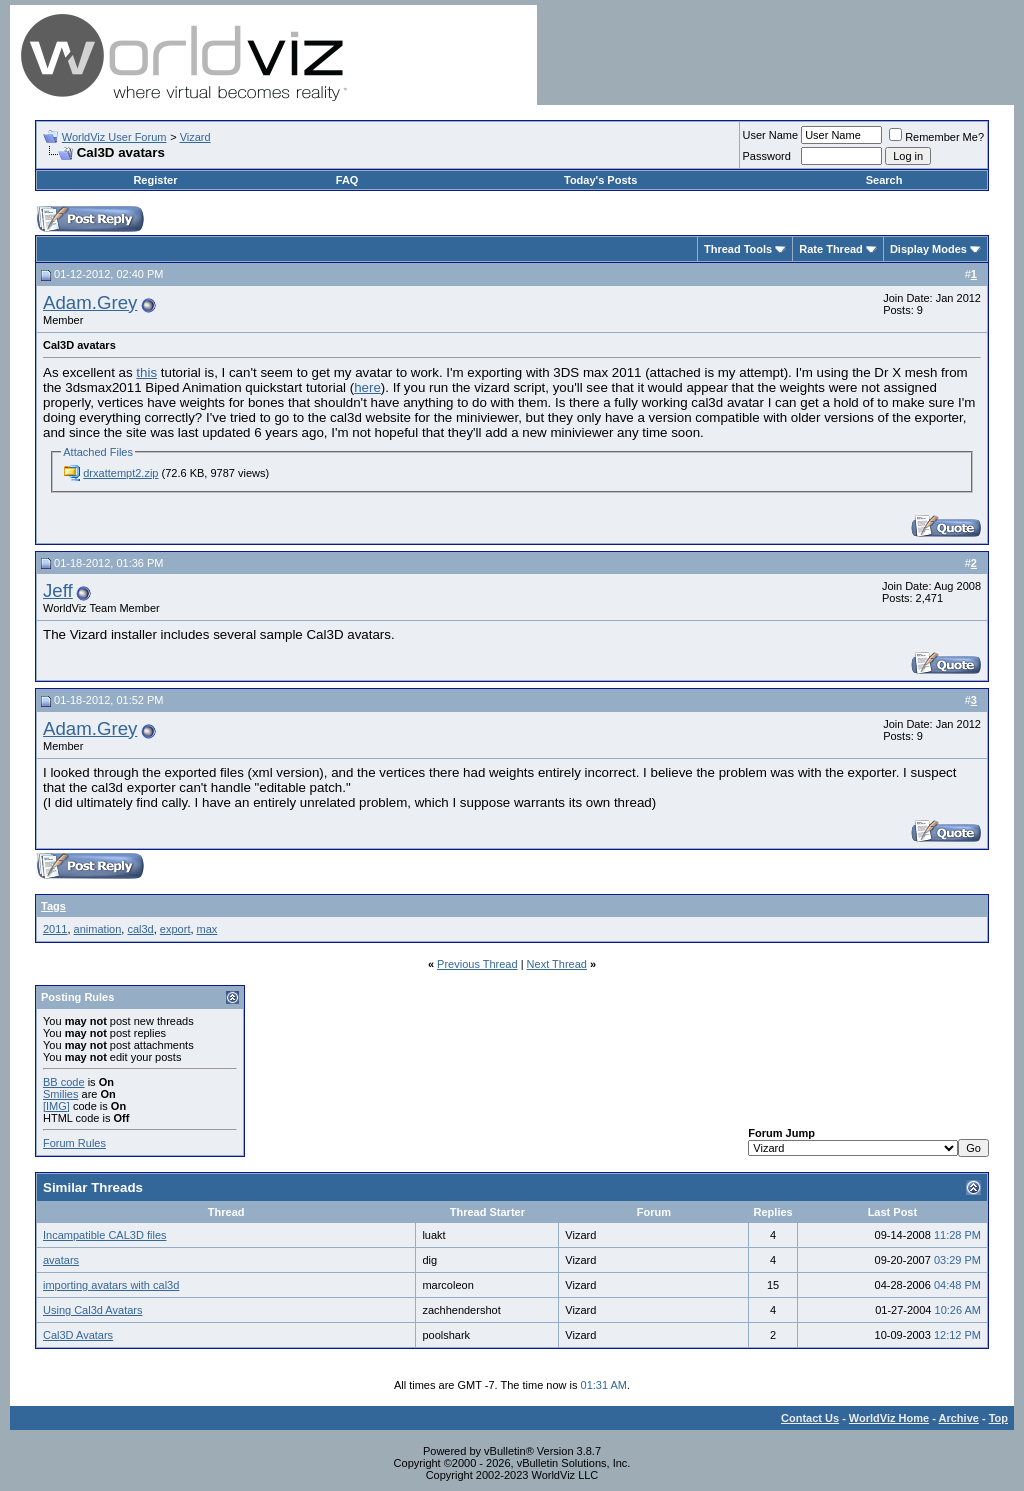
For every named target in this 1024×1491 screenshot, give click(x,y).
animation (98, 929)
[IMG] (56, 1106)
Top (998, 1418)
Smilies (60, 1094)
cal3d (140, 929)
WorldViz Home (889, 1418)
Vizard (195, 137)
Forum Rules (74, 1143)
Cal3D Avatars (78, 1335)
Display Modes (928, 249)
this (146, 372)
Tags (53, 906)
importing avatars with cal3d (111, 1285)
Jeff (58, 590)
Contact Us (810, 1418)
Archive (959, 1418)
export (175, 929)
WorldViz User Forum (114, 137)
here (367, 387)
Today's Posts (600, 180)
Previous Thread (477, 964)
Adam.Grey (90, 302)
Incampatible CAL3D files (105, 1235)
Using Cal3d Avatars (92, 1310)
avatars (61, 1260)
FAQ (347, 180)
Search (884, 180)
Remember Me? (936, 137)
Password (767, 156)
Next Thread (557, 964)
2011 (55, 929)
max (207, 929)
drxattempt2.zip (120, 473)
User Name (771, 135)
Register (155, 180)
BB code (64, 1082)
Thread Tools (738, 249)
